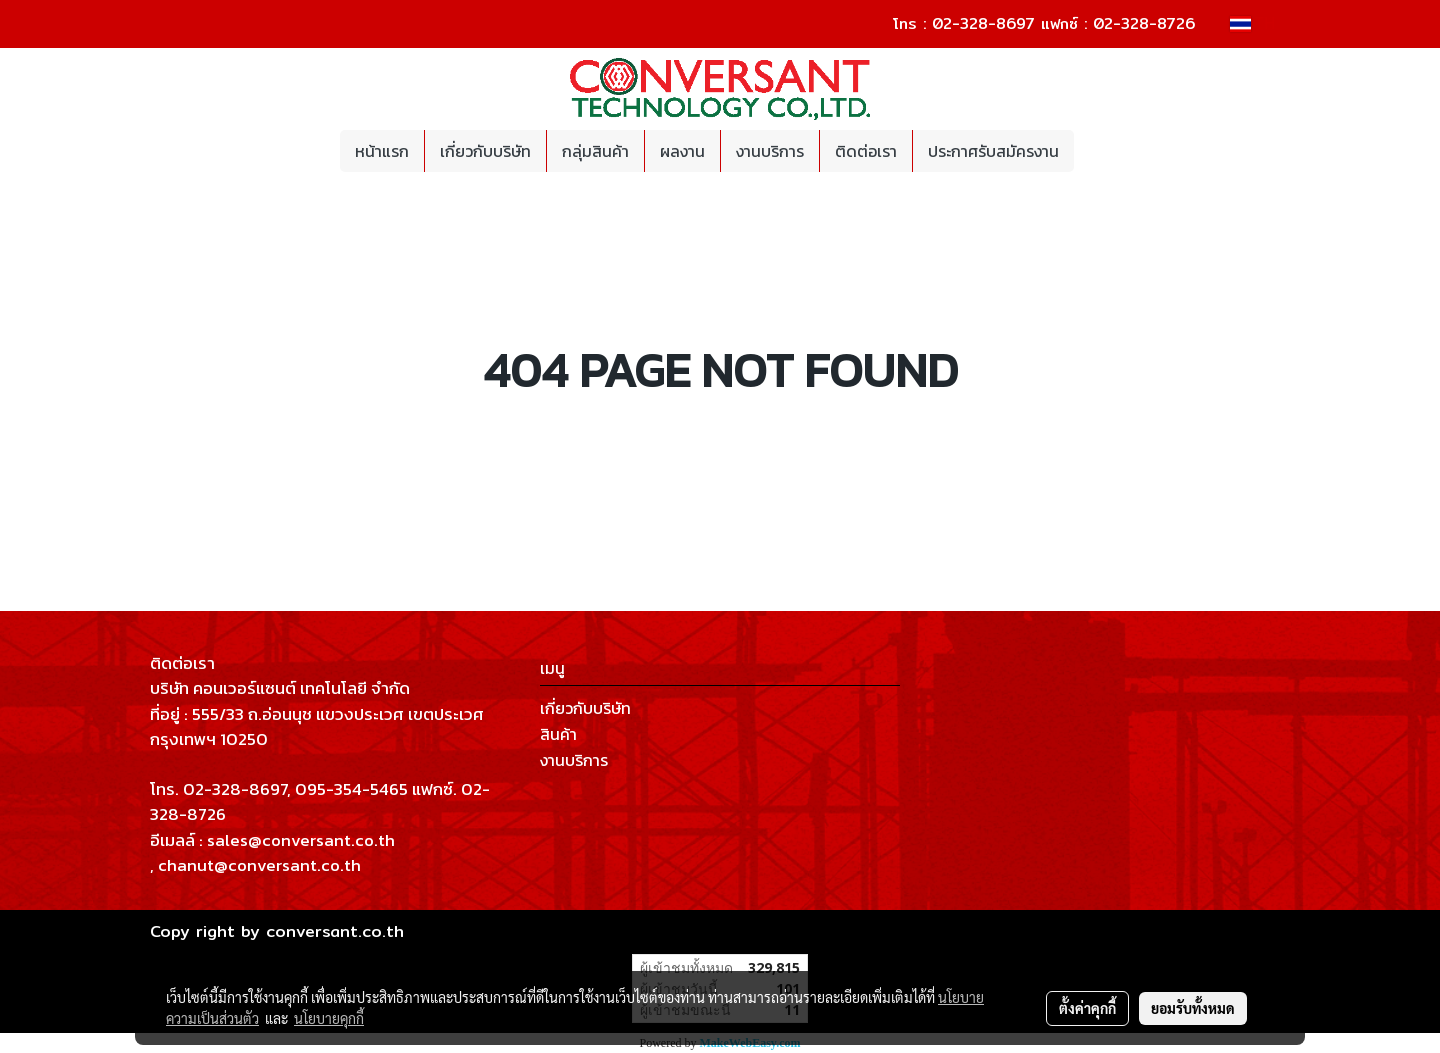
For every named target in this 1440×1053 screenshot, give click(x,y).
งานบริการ (770, 151)
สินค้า (558, 734)
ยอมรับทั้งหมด (1193, 1008)
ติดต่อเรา (866, 151)
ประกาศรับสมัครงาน (993, 151)
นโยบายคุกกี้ (329, 1018)
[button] (1092, 151)
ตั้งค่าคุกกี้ (1087, 1008)
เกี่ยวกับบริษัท (485, 151)
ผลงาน (682, 151)
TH (1252, 23)
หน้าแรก (382, 151)
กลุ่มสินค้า (595, 151)
